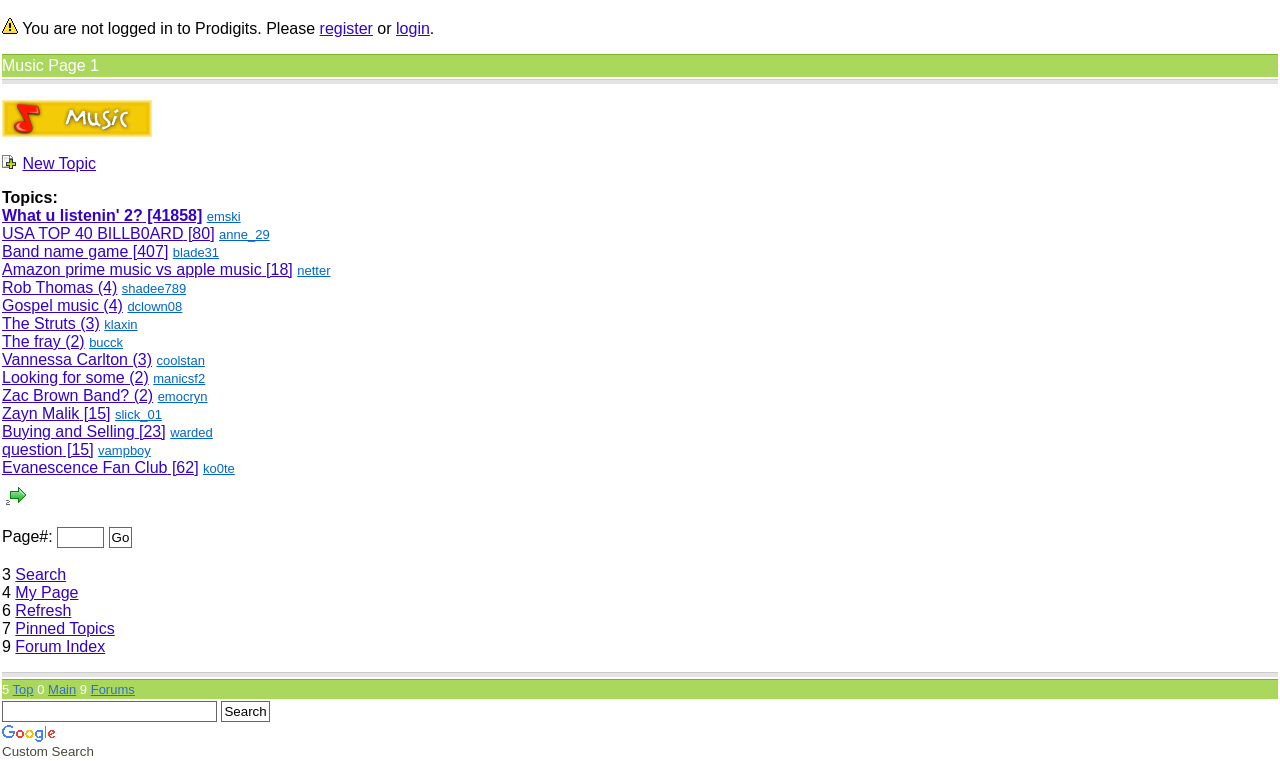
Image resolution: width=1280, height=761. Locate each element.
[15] (94, 413)
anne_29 (244, 234)
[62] (182, 467)
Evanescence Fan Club (84, 467)
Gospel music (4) (62, 305)
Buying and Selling (68, 431)
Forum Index (60, 646)
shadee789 (154, 288)
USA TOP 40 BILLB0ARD (92, 233)
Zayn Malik (40, 413)
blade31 (196, 252)
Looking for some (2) (75, 377)
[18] (277, 269)
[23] (150, 431)
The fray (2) (43, 341)
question (32, 449)
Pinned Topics (64, 628)
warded (191, 432)
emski (224, 216)
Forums (113, 689)
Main (62, 689)
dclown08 (154, 306)
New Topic (59, 163)
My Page (46, 592)
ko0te (219, 468)
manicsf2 (179, 378)
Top (23, 689)
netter (313, 270)
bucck (106, 342)
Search (40, 574)
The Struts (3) (51, 323)
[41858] (173, 215)
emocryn (183, 396)
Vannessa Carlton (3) (77, 359)
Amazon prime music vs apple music (132, 269)
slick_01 (138, 414)
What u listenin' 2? (72, 215)
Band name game (65, 251)
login (413, 28)
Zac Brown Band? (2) (77, 395)
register (346, 28)
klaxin (120, 324)
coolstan (180, 360)
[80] (198, 233)
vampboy (124, 450)
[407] (148, 251)
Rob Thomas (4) (59, 287)
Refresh (43, 610)
